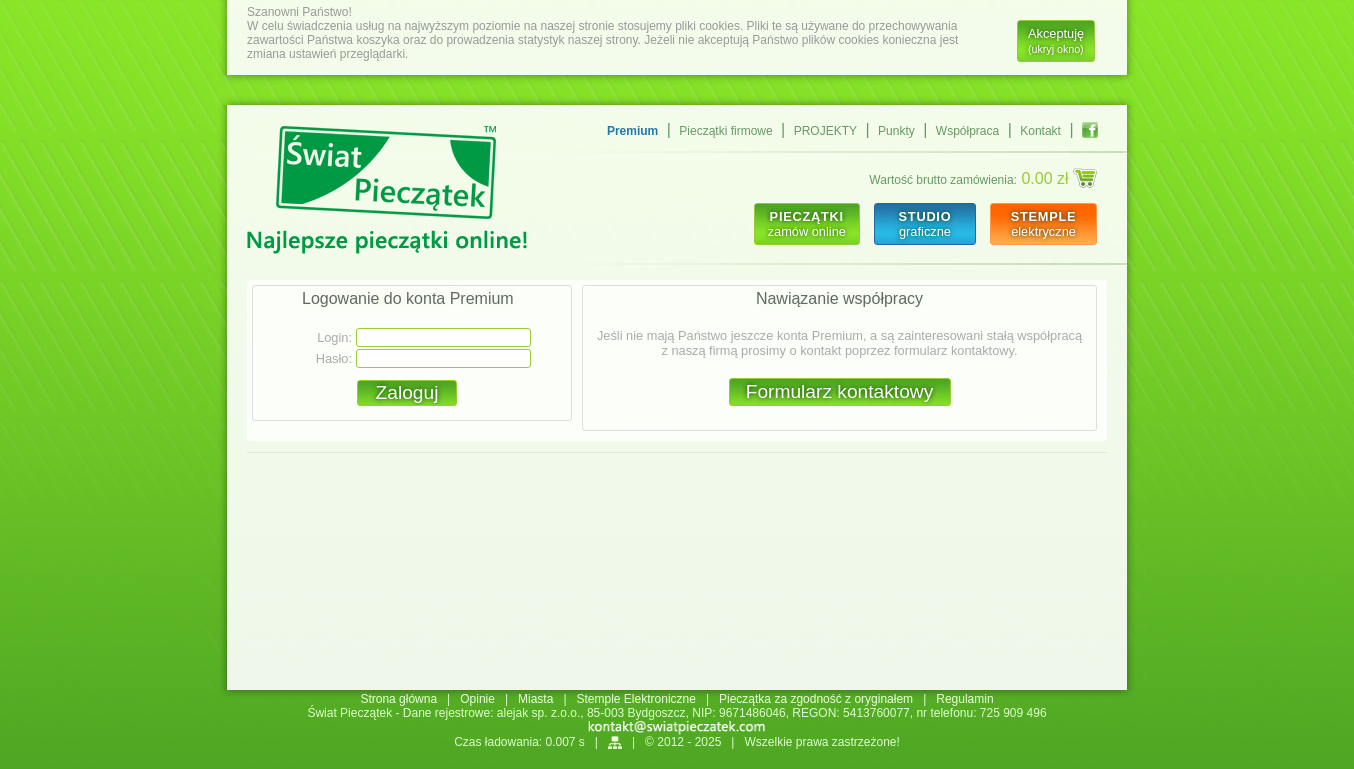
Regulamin (964, 699)
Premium (632, 131)
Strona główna (398, 699)
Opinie (477, 699)
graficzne (924, 224)
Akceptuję (1056, 40)
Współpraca (967, 131)
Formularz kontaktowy (840, 391)
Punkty (896, 131)
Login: (334, 337)
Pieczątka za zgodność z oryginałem (816, 699)
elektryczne (1043, 224)
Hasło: (334, 358)
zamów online (807, 224)
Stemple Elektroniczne (636, 699)
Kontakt (1040, 131)
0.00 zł (1059, 178)
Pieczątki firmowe (725, 131)
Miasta (535, 699)
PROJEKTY (825, 131)
